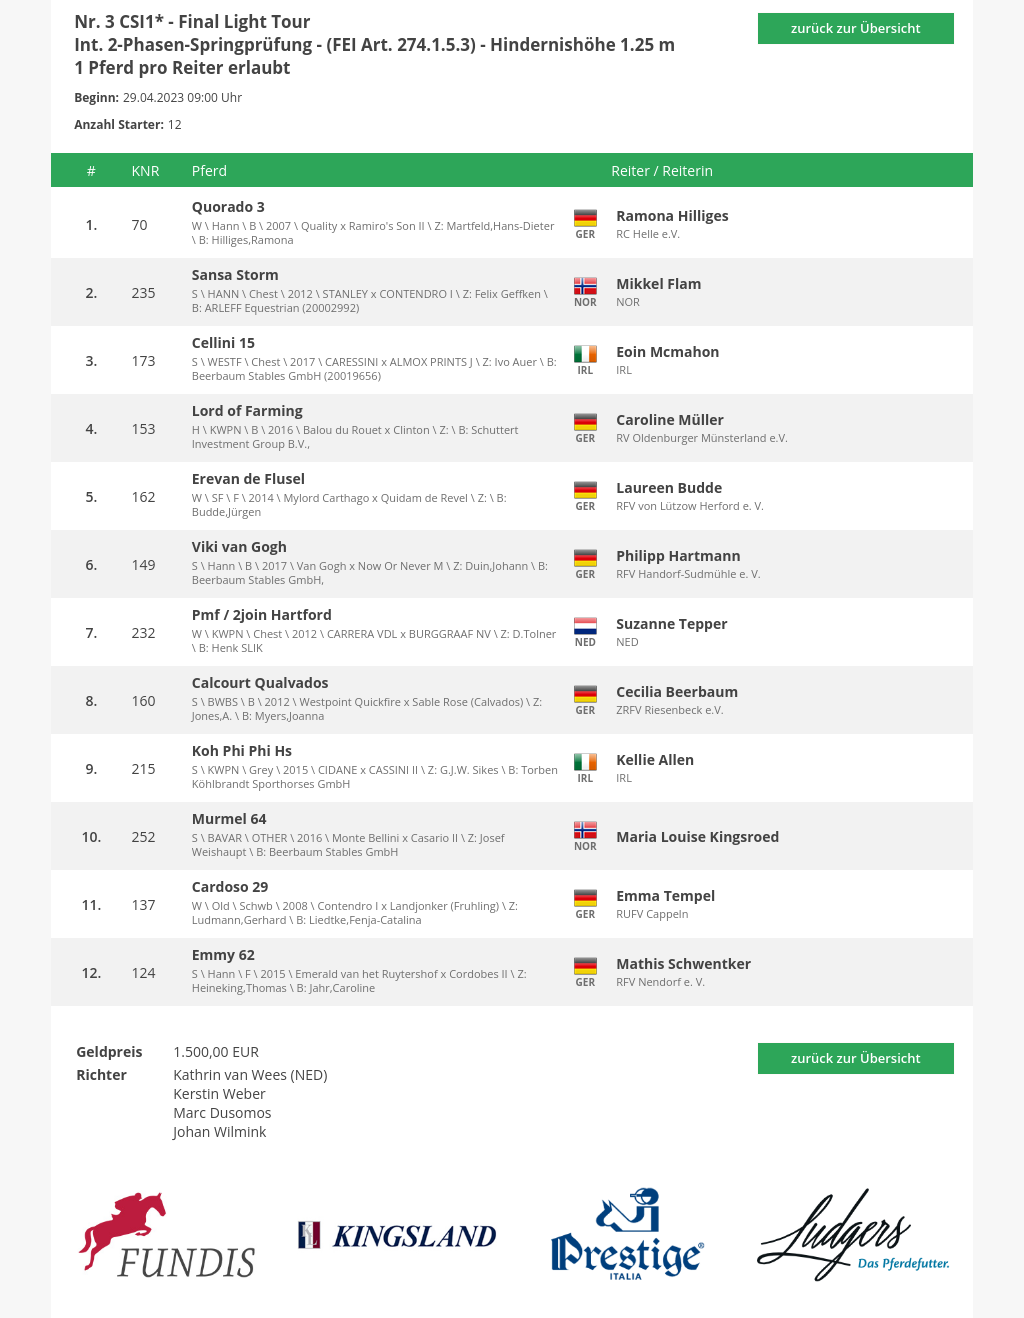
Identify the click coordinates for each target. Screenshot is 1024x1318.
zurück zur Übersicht (856, 28)
